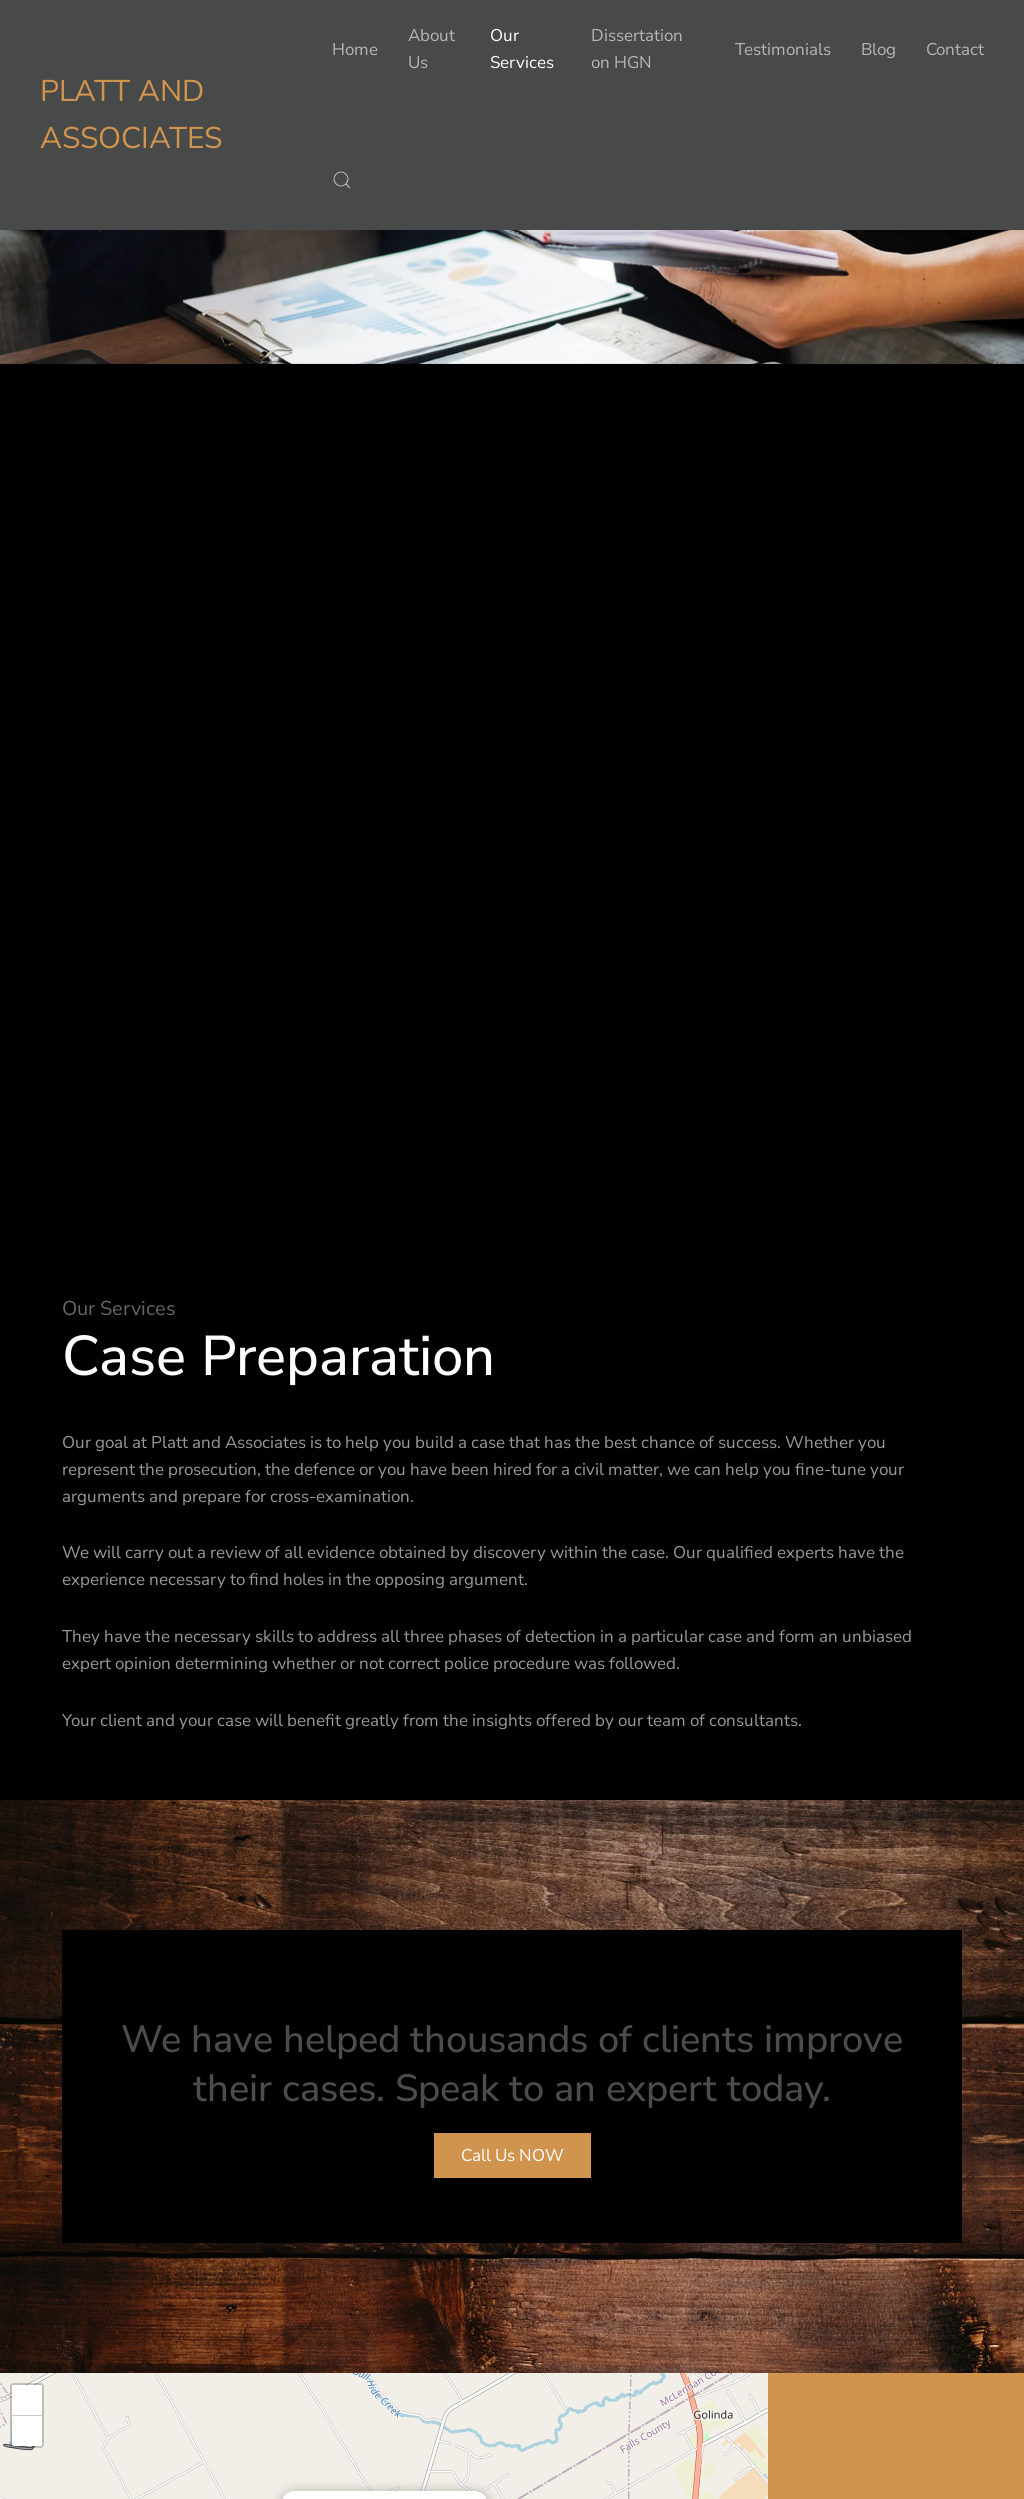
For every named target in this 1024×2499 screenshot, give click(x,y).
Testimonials (783, 49)
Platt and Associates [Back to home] (131, 115)
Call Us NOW (512, 2155)
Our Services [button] (522, 49)
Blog (878, 49)
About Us (431, 49)
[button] (342, 180)
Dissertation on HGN (637, 49)
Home (355, 49)
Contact (955, 49)
